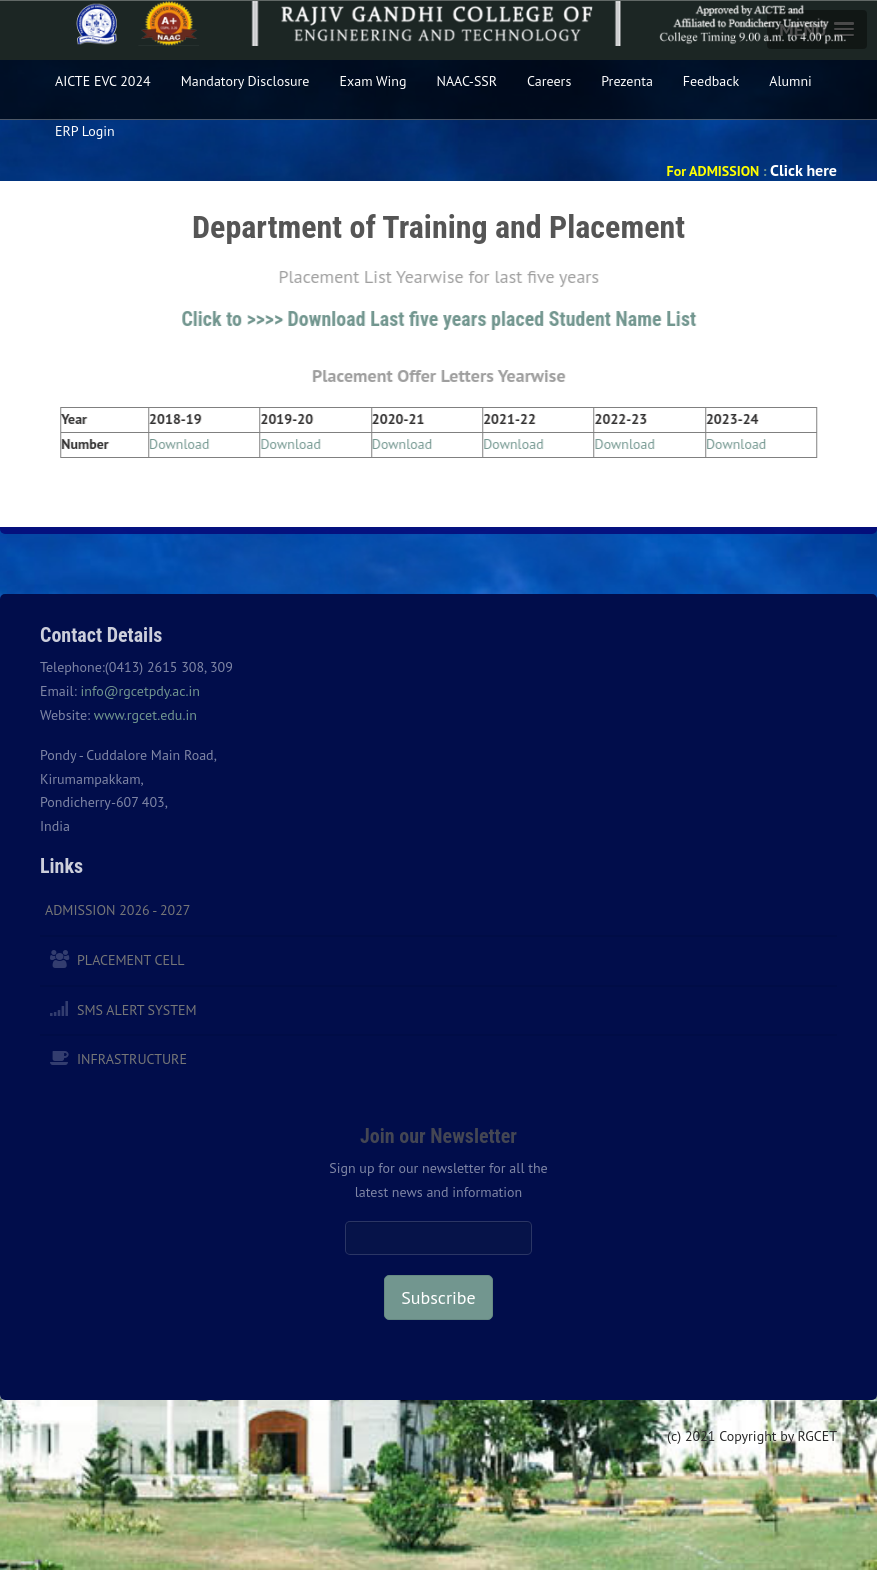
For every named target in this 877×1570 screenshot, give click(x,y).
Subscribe (438, 1297)
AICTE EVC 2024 (103, 81)
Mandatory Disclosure (245, 81)
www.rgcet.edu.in (145, 715)
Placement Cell (130, 960)
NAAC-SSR (467, 81)
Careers (549, 81)
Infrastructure (132, 1059)
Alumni (790, 81)
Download (182, 444)
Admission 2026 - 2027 (118, 910)
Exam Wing (372, 81)
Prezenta (627, 81)
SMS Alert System (137, 1010)
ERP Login (85, 131)
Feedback (711, 81)
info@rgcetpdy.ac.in (140, 691)
